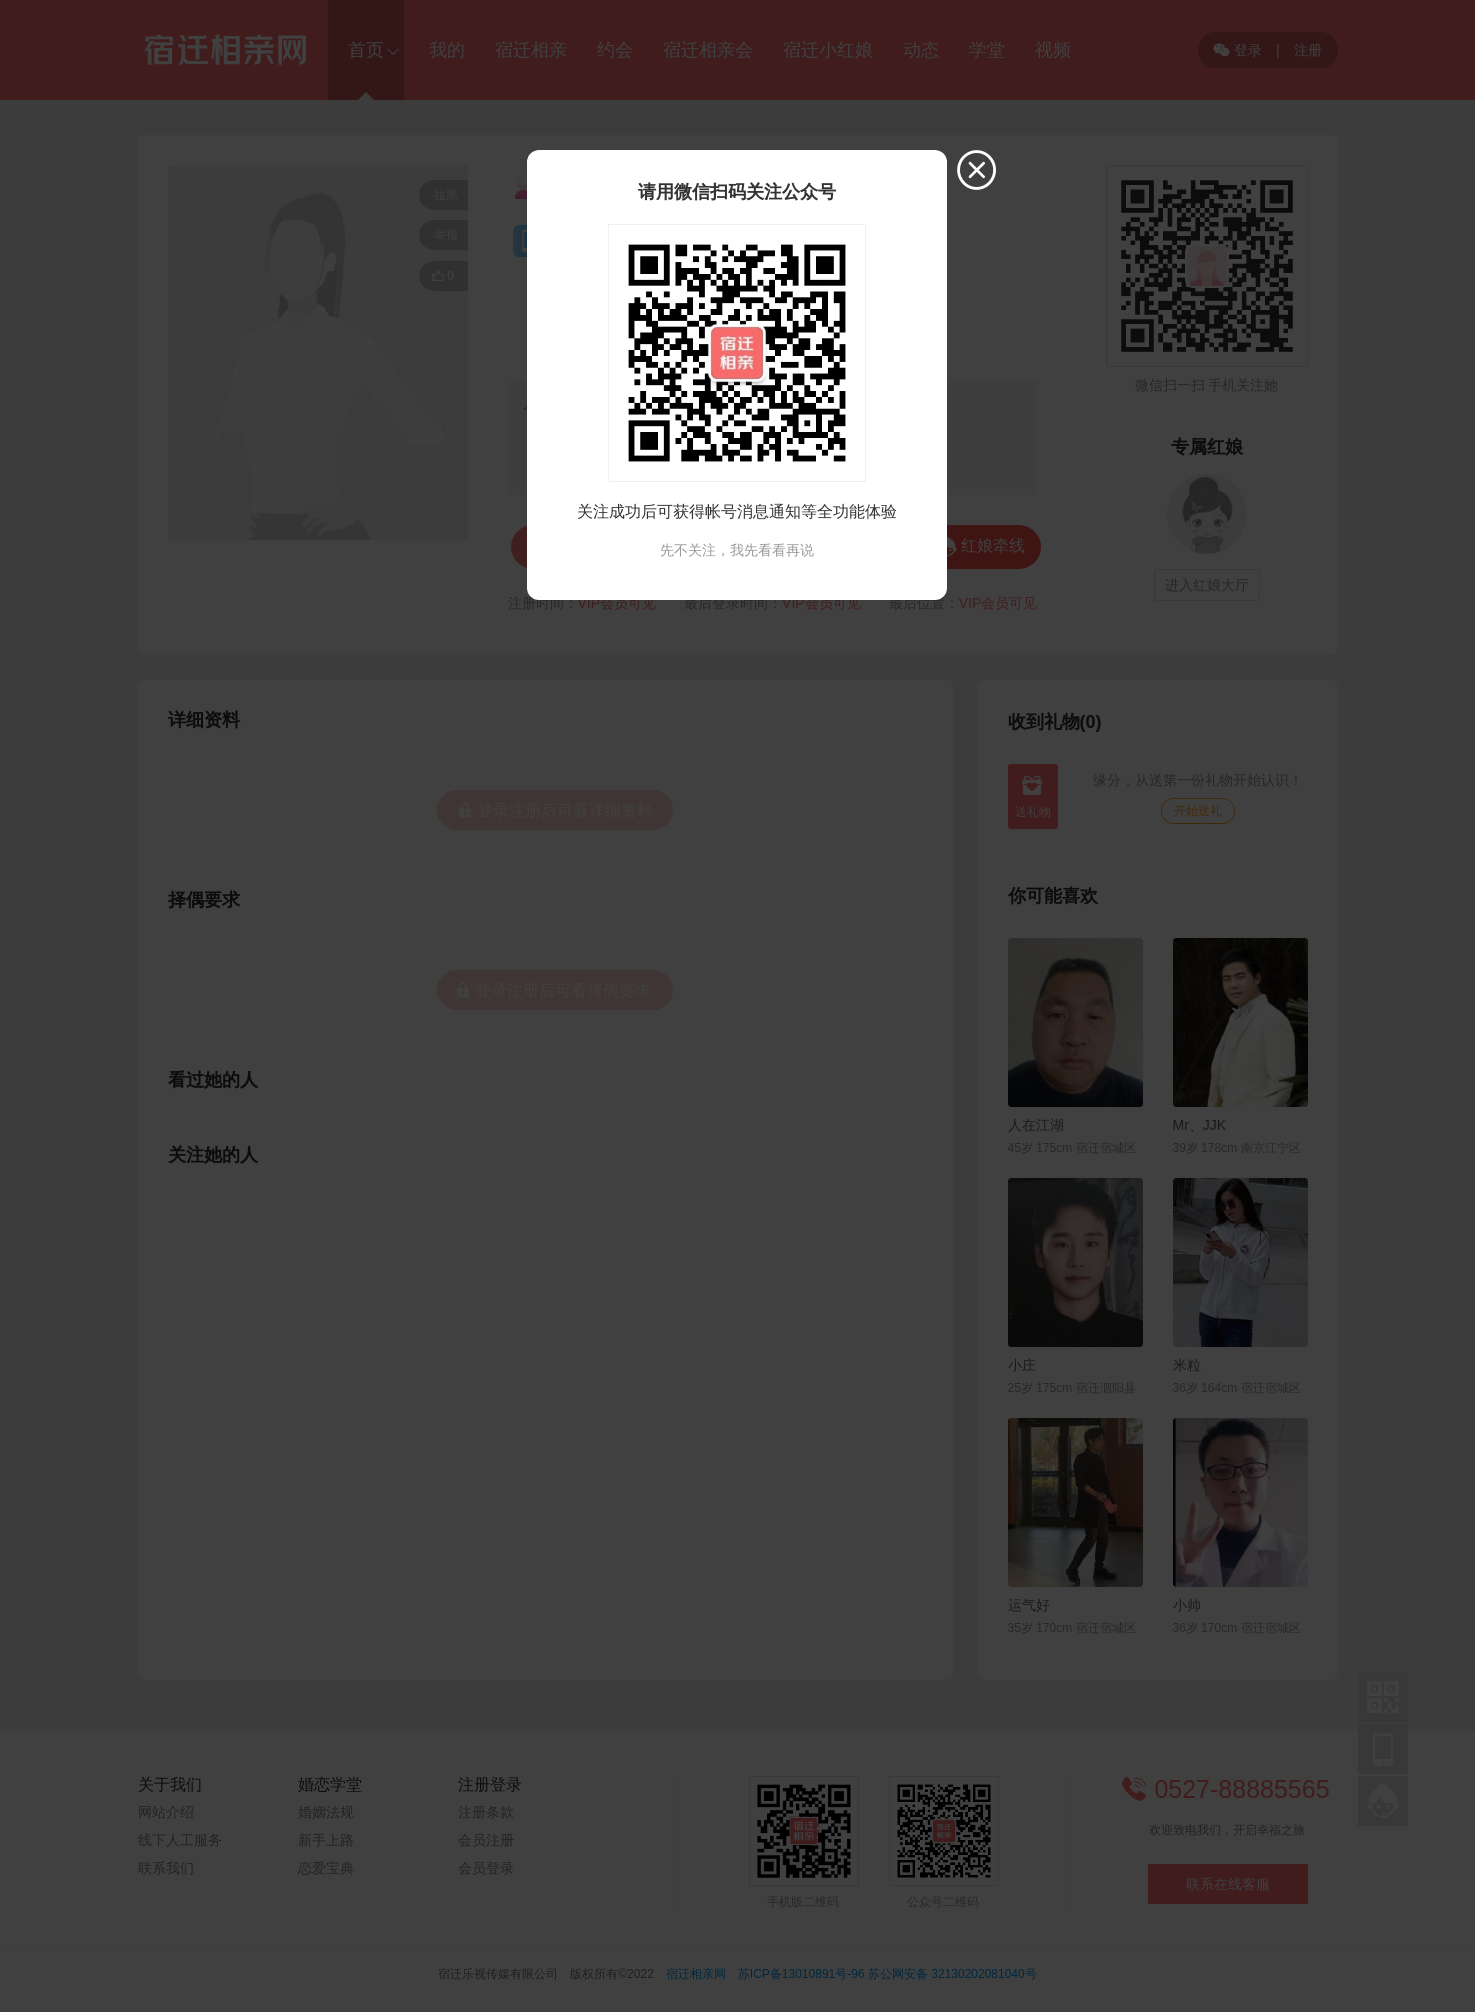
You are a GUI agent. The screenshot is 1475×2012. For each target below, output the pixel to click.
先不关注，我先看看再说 (737, 550)
